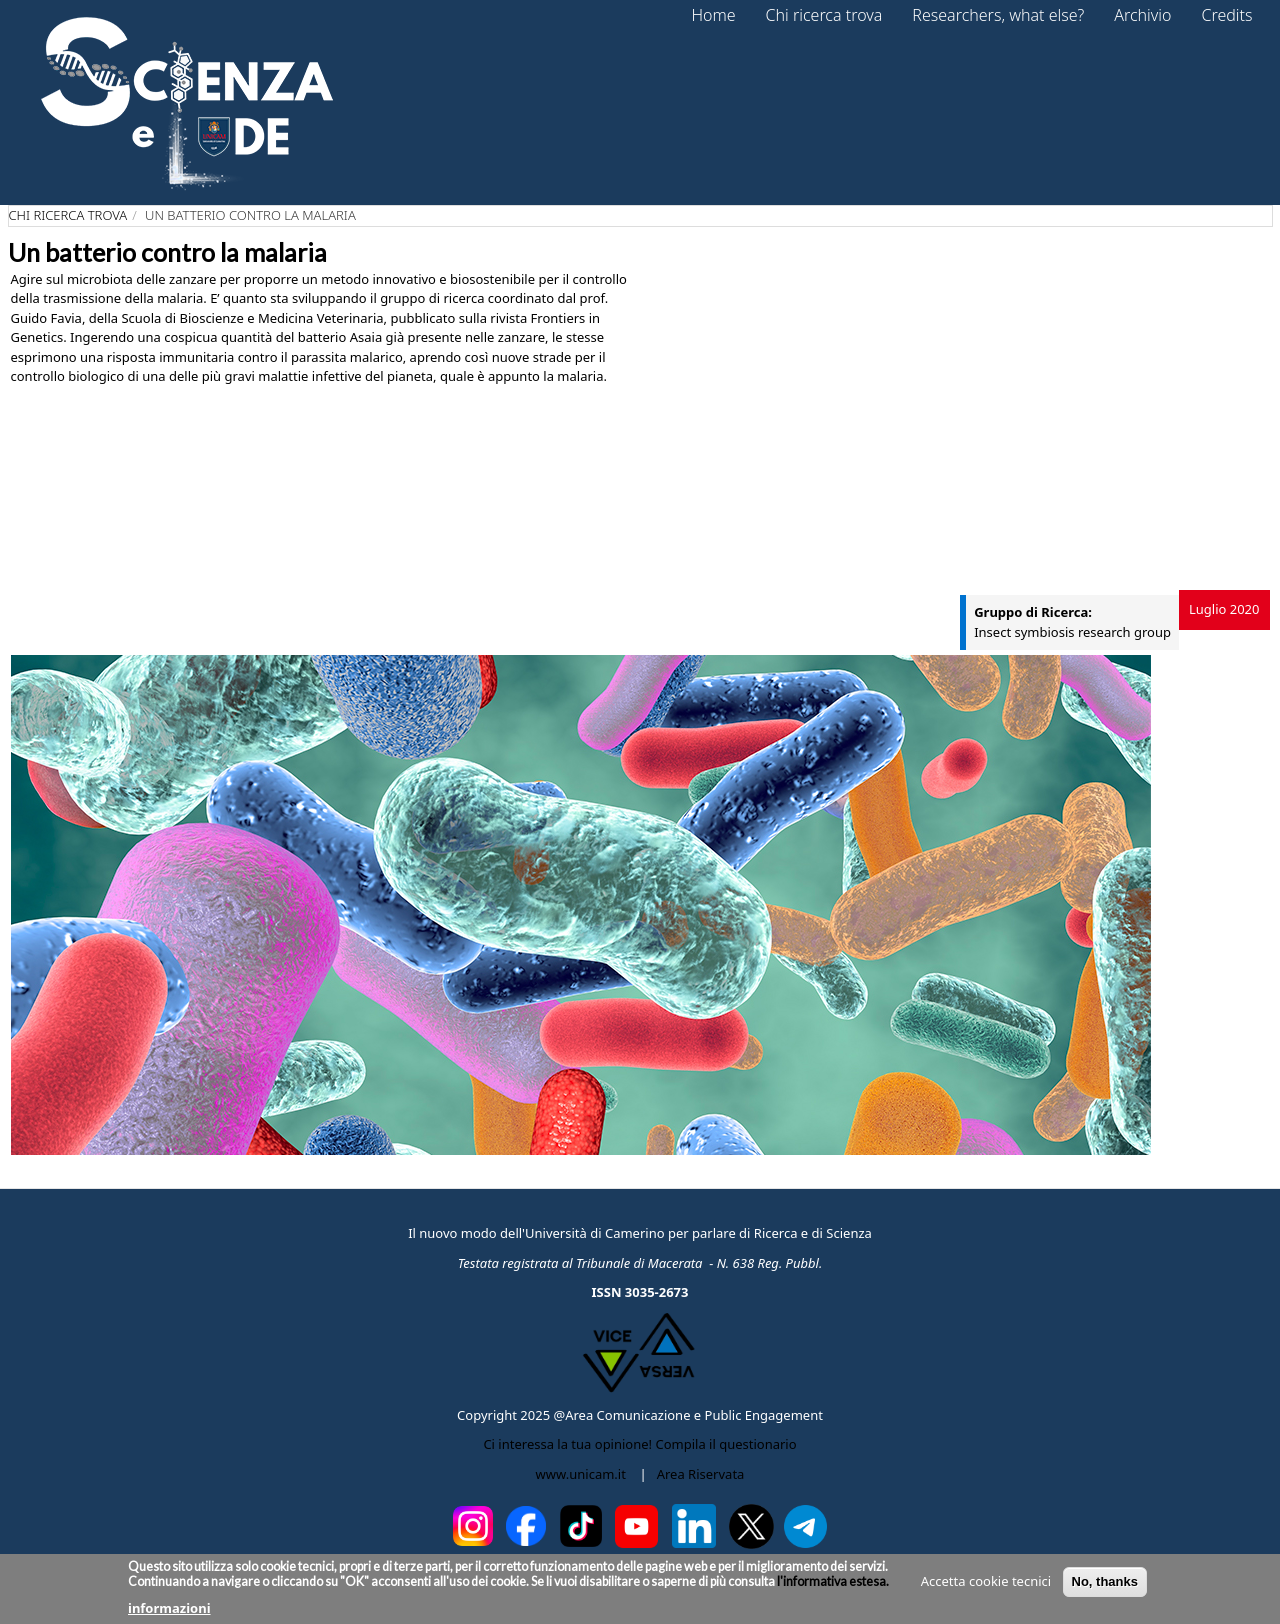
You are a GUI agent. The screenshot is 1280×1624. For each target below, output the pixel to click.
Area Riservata (701, 1474)
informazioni (169, 1608)
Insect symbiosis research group (1072, 632)
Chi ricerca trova (68, 215)
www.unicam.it (581, 1474)
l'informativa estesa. (832, 1581)
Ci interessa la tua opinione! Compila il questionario (639, 1444)
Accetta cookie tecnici (986, 1581)
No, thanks (1105, 1581)
